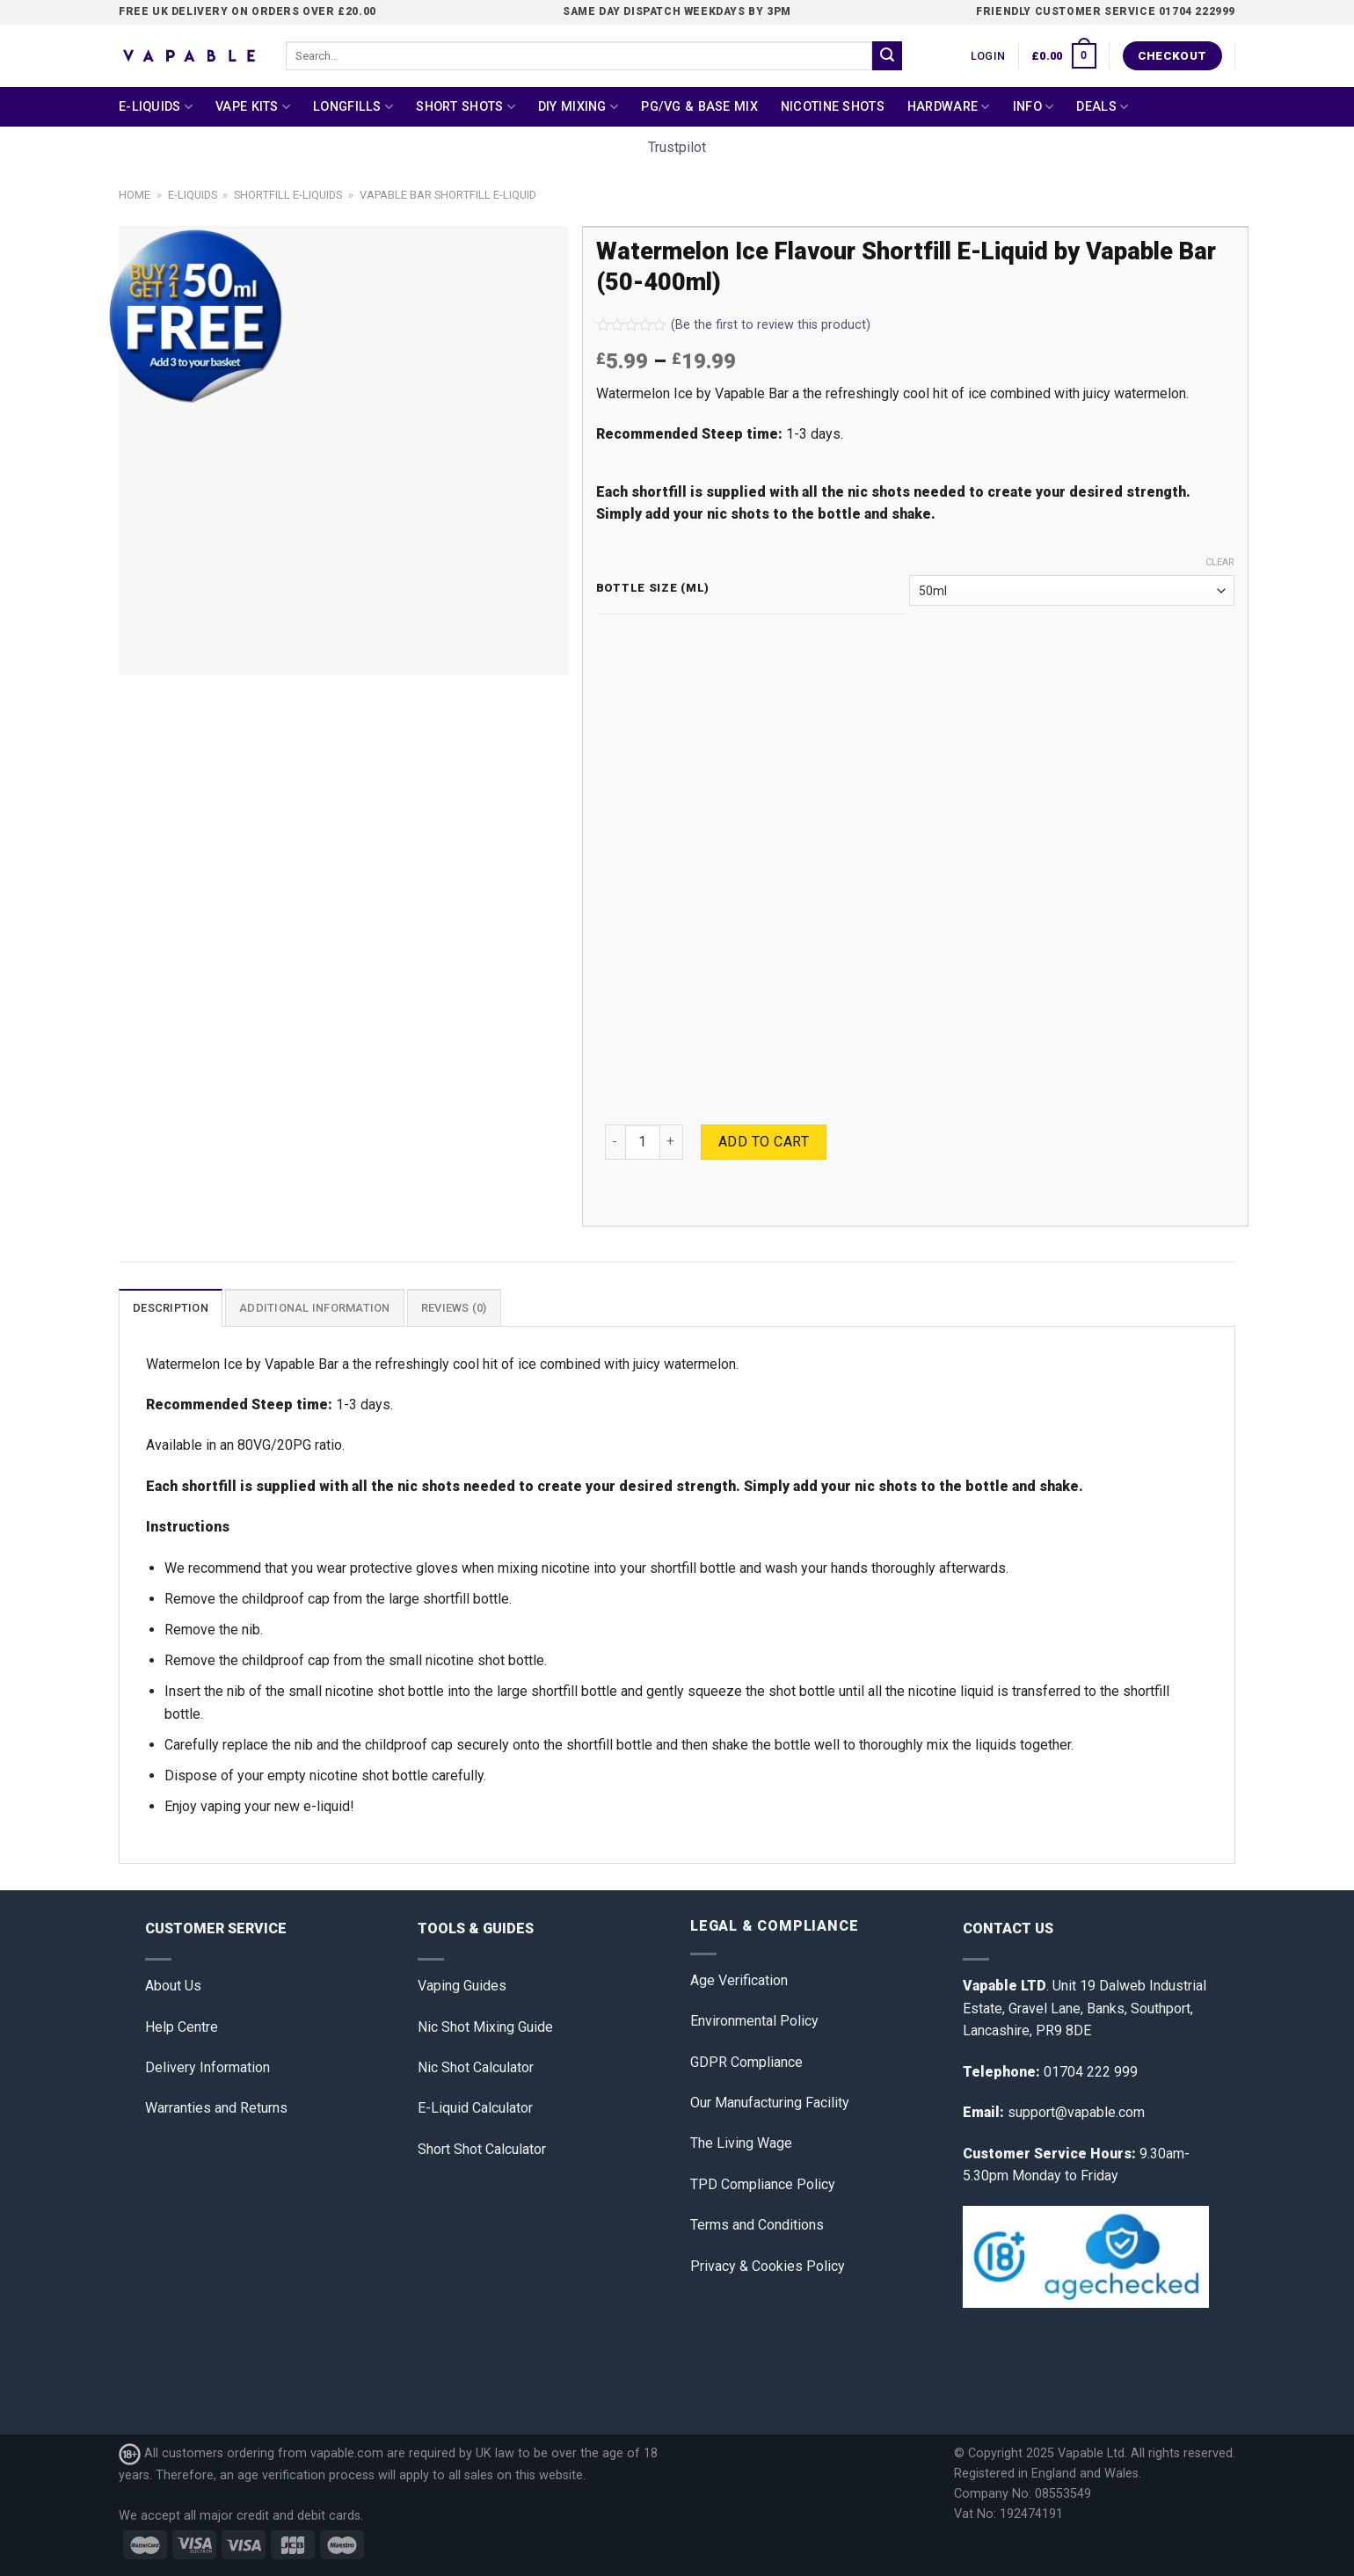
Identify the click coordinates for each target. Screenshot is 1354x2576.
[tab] (170, 1307)
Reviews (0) (454, 1307)
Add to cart (763, 1141)
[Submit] (887, 56)
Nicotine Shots (832, 106)
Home (134, 194)
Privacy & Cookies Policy (767, 2266)
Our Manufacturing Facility (769, 2102)
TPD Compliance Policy (762, 2184)
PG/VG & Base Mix (699, 106)
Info (1033, 106)
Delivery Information (207, 2067)
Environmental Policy (754, 2020)
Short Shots (465, 106)
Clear (1219, 562)
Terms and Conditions (757, 2224)
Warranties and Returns (216, 2107)
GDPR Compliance (746, 2062)
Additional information (314, 1307)
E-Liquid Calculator (475, 2107)
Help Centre (181, 2027)
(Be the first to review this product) (733, 324)
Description (170, 1307)
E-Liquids (156, 106)
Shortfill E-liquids (288, 194)
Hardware (948, 106)
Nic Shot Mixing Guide (485, 2027)
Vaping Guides (462, 1985)
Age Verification (739, 1980)
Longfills (353, 106)
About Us (173, 1985)
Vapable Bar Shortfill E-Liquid (448, 194)
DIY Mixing (578, 106)
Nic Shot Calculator (476, 2067)
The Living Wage (741, 2143)
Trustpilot (677, 147)
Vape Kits (252, 106)
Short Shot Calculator (482, 2149)
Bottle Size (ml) (653, 588)
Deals (1102, 106)
